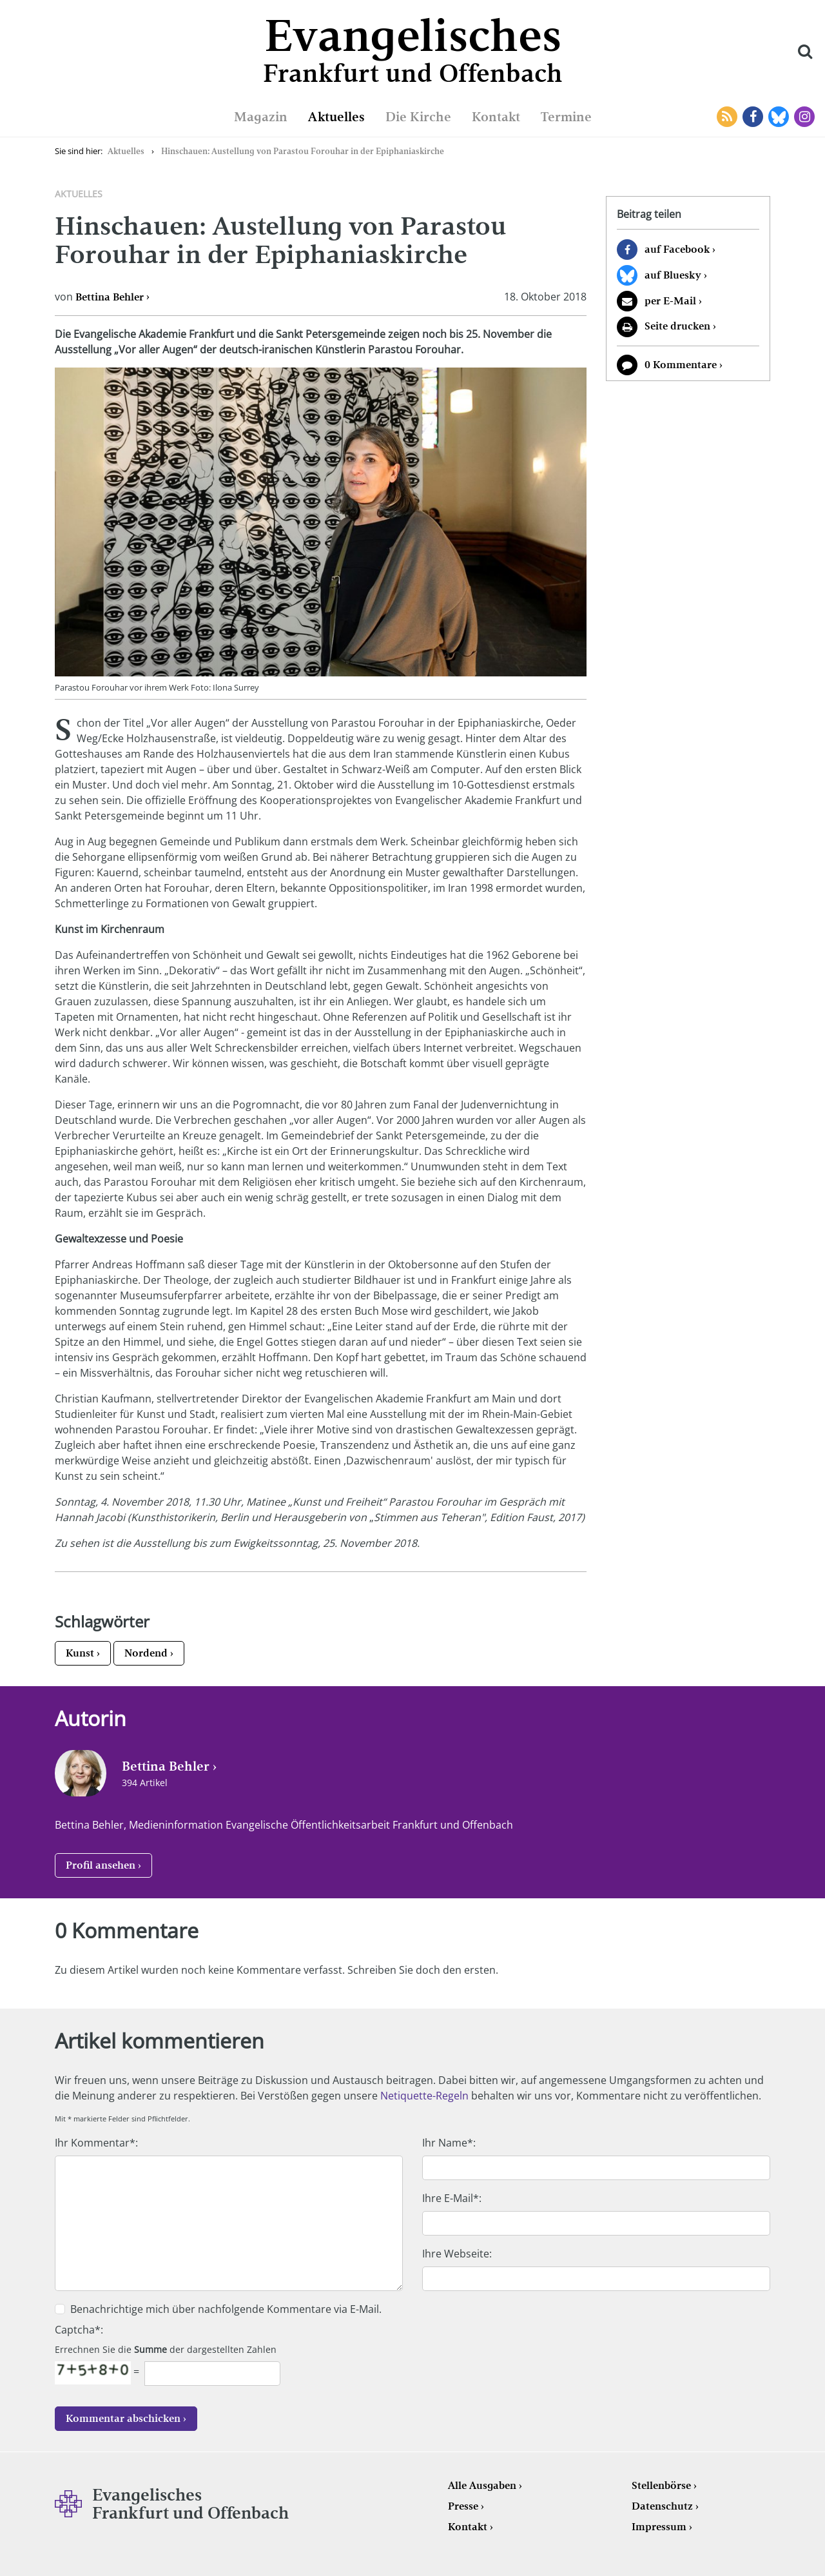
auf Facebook (677, 249)
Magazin (260, 116)
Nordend (146, 1653)
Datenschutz (662, 2506)
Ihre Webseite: (457, 2254)
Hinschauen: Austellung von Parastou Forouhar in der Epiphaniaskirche (302, 151)
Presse (463, 2506)
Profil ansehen (100, 1865)
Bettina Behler (109, 297)
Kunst (80, 1653)
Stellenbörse (661, 2485)
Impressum (659, 2527)
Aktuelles (336, 116)
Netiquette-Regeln (424, 2096)
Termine (566, 116)
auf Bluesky (673, 275)
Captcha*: (79, 2330)
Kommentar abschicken (123, 2418)
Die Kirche (418, 116)
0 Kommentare (681, 365)
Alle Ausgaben (482, 2485)
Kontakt (496, 116)
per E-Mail (670, 301)
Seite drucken (677, 326)
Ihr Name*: (449, 2143)
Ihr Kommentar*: (96, 2143)
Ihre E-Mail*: (451, 2198)
